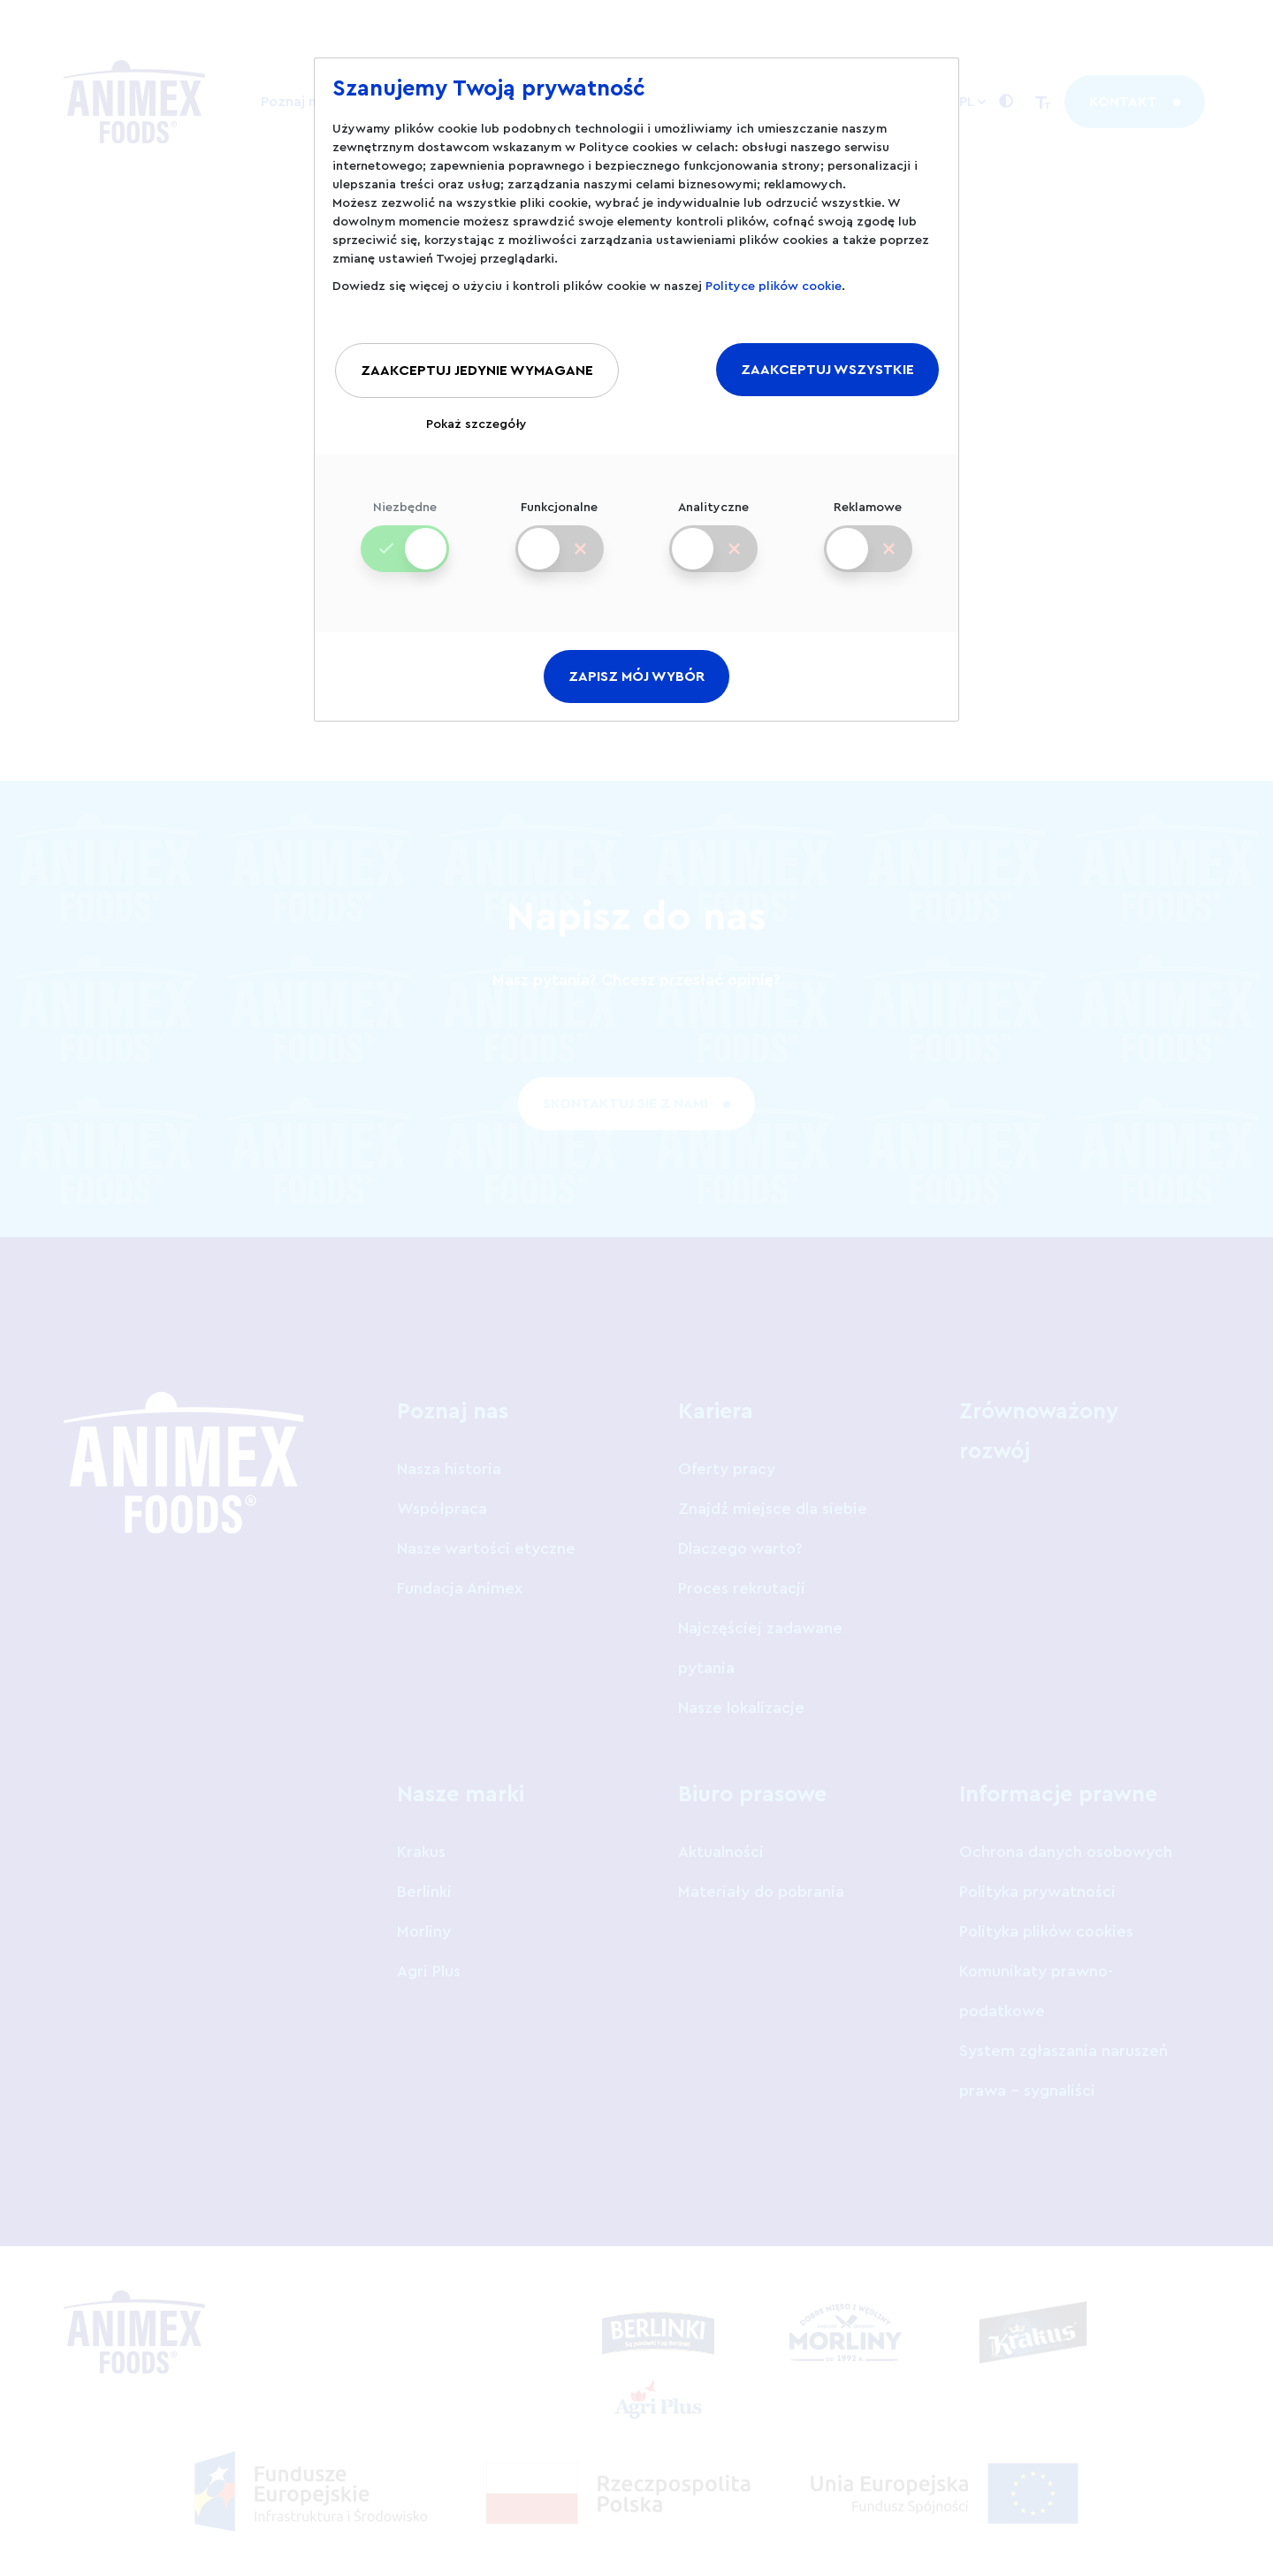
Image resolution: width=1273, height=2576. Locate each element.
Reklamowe (868, 522)
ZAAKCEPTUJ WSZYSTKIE (827, 370)
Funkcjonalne (559, 522)
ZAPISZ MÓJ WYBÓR (636, 676)
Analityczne (713, 522)
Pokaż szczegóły (476, 424)
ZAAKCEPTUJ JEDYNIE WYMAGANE (477, 370)
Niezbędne (405, 522)
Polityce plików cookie (773, 286)
